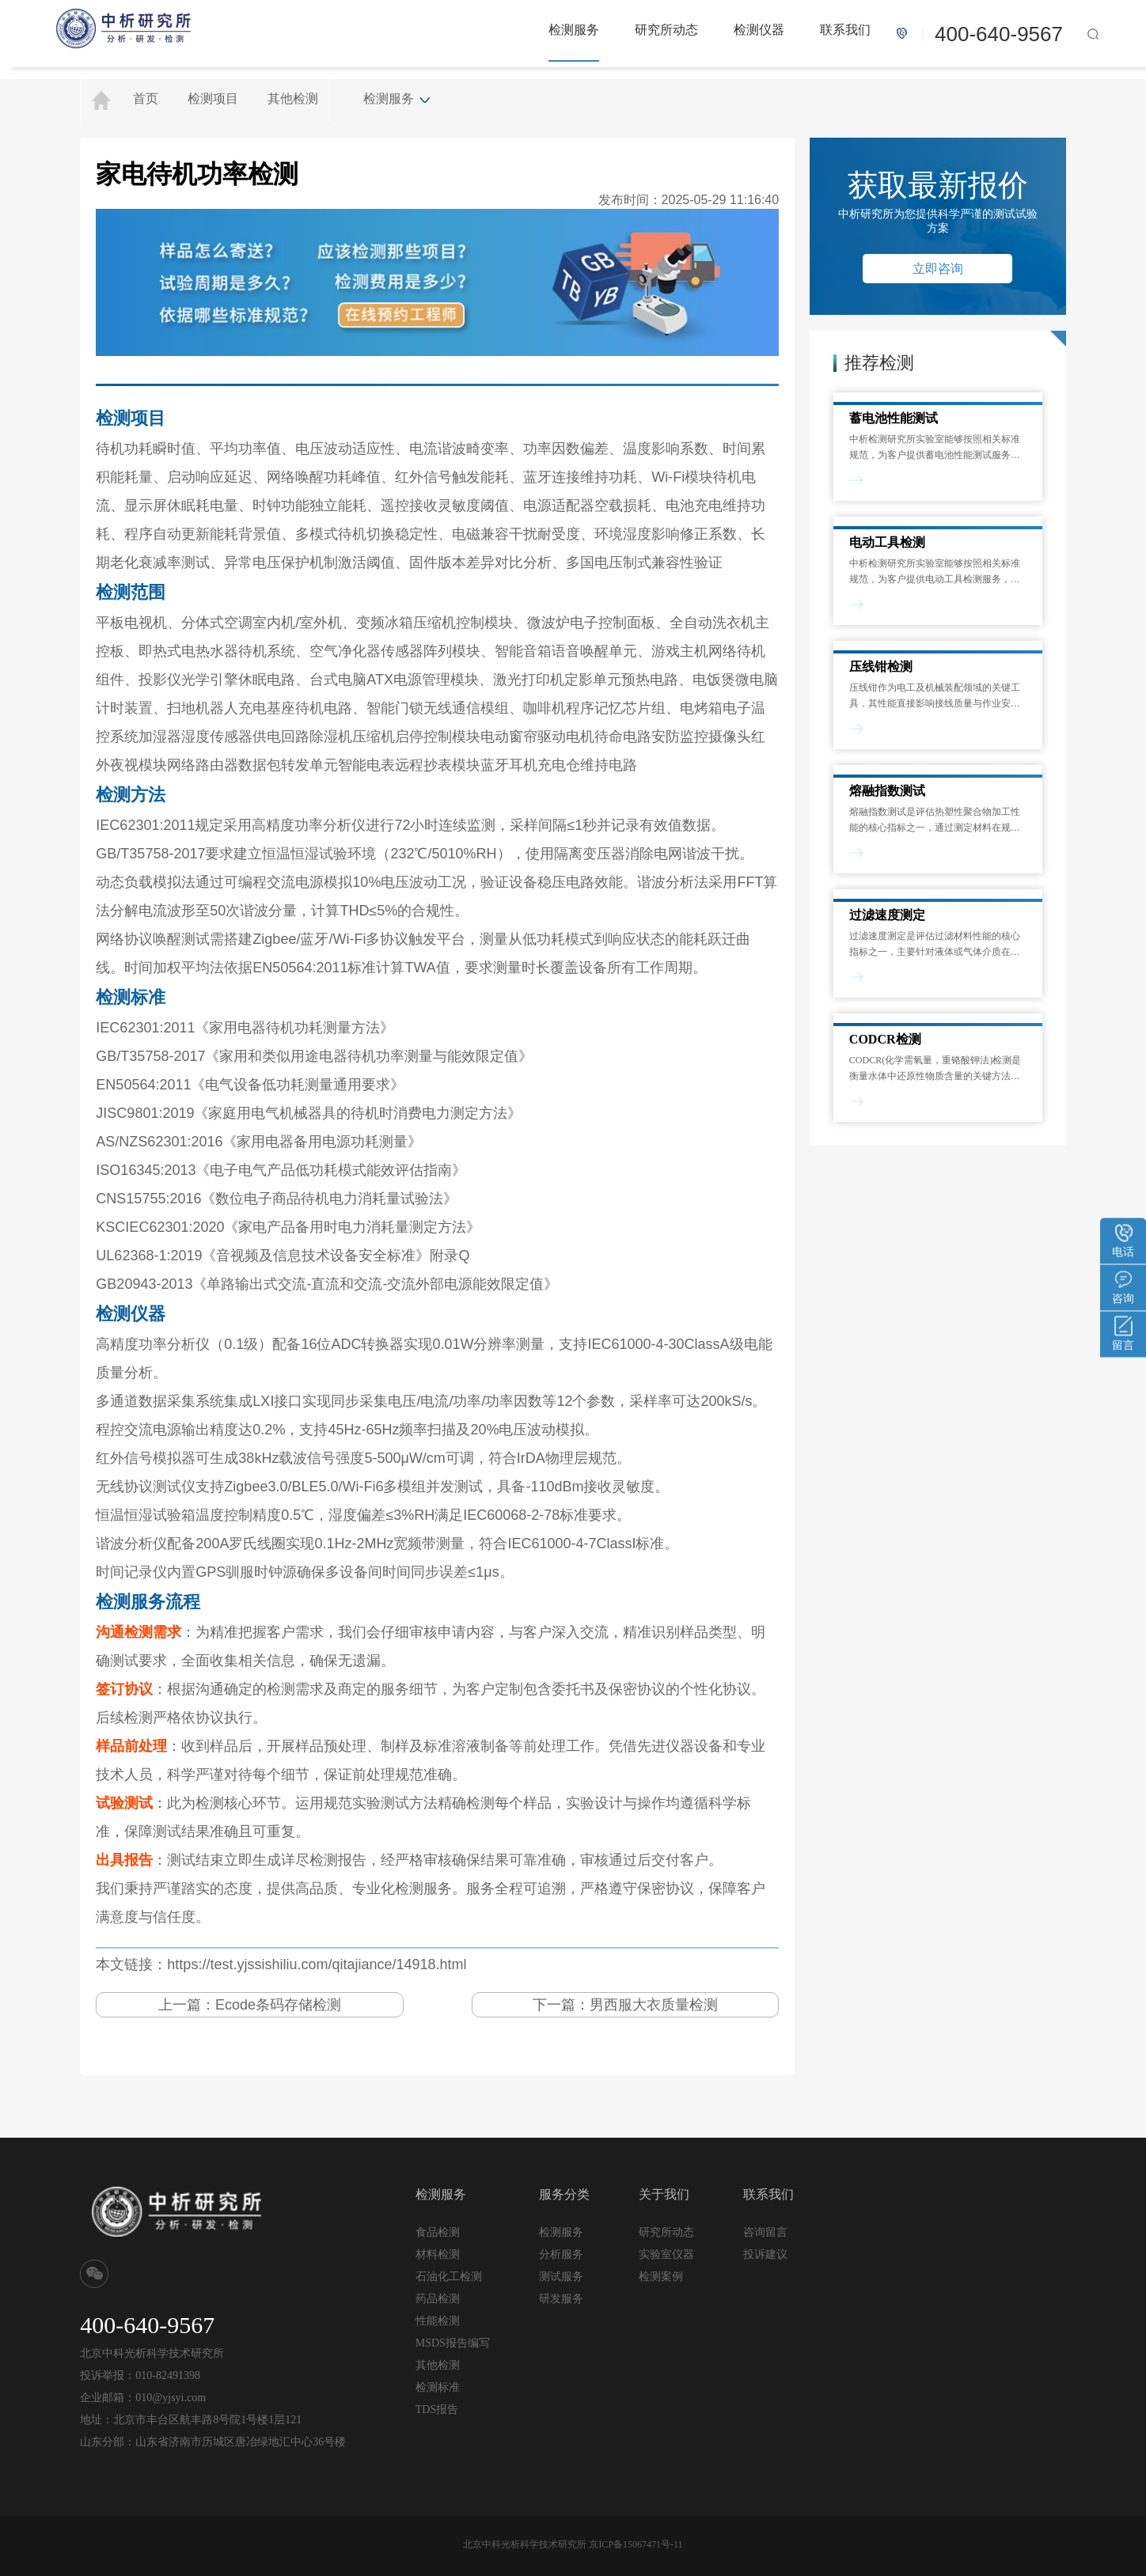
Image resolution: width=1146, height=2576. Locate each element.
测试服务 (561, 2276)
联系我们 (845, 29)
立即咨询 (938, 268)
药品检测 (438, 2299)
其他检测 (293, 98)
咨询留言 (765, 2232)
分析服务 (561, 2254)
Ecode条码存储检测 (278, 2005)
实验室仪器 (666, 2254)
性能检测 (438, 2321)
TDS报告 (437, 2409)
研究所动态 (666, 29)
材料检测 (438, 2254)
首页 (145, 98)
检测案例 (661, 2276)
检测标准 (438, 2387)
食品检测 (438, 2232)
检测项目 (213, 98)
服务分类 (564, 2194)
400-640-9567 (999, 34)
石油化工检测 (449, 2276)
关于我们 (664, 2194)
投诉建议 (765, 2254)
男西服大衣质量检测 (654, 2005)
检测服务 (573, 29)
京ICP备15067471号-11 (635, 2544)
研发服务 (561, 2298)
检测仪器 (759, 29)
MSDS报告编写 (453, 2343)
